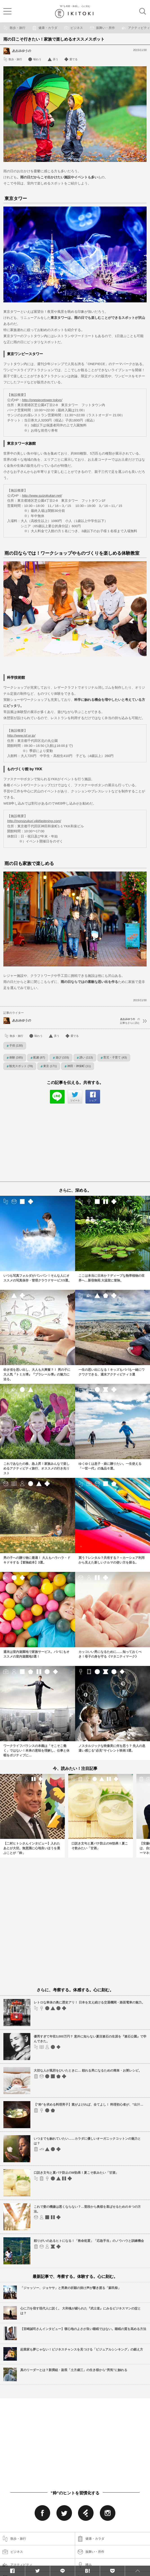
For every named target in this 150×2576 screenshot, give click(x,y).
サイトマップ (75, 2512)
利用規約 (75, 2530)
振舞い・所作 (102, 28)
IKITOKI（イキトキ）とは (75, 2494)
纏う (77, 2482)
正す (116, 2482)
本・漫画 (87, 2458)
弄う (57, 2482)
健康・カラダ (44, 28)
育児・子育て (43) (114, 1058)
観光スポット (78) (20, 1066)
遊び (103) (61, 1058)
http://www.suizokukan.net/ (42, 495)
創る (96, 2482)
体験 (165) (15, 1058)
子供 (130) (15, 1046)
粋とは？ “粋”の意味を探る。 (75, 2503)
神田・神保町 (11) (78, 1066)
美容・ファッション (20, 2471)
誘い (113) (85, 1058)
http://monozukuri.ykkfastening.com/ (34, 821)
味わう (11, 2482)
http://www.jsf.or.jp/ (21, 735)
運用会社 (75, 2549)
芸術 (9, 2458)
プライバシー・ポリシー (75, 2521)
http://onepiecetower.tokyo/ (42, 400)
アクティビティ (136, 28)
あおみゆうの (17, 51)
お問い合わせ (75, 2540)
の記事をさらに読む (133, 1021)
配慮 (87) (38, 1058)
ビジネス (73, 28)
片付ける (35, 2482)
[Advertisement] (75, 1149)
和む (135, 2482)
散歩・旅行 (14, 28)
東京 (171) (49, 1066)
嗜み (84, 2444)
